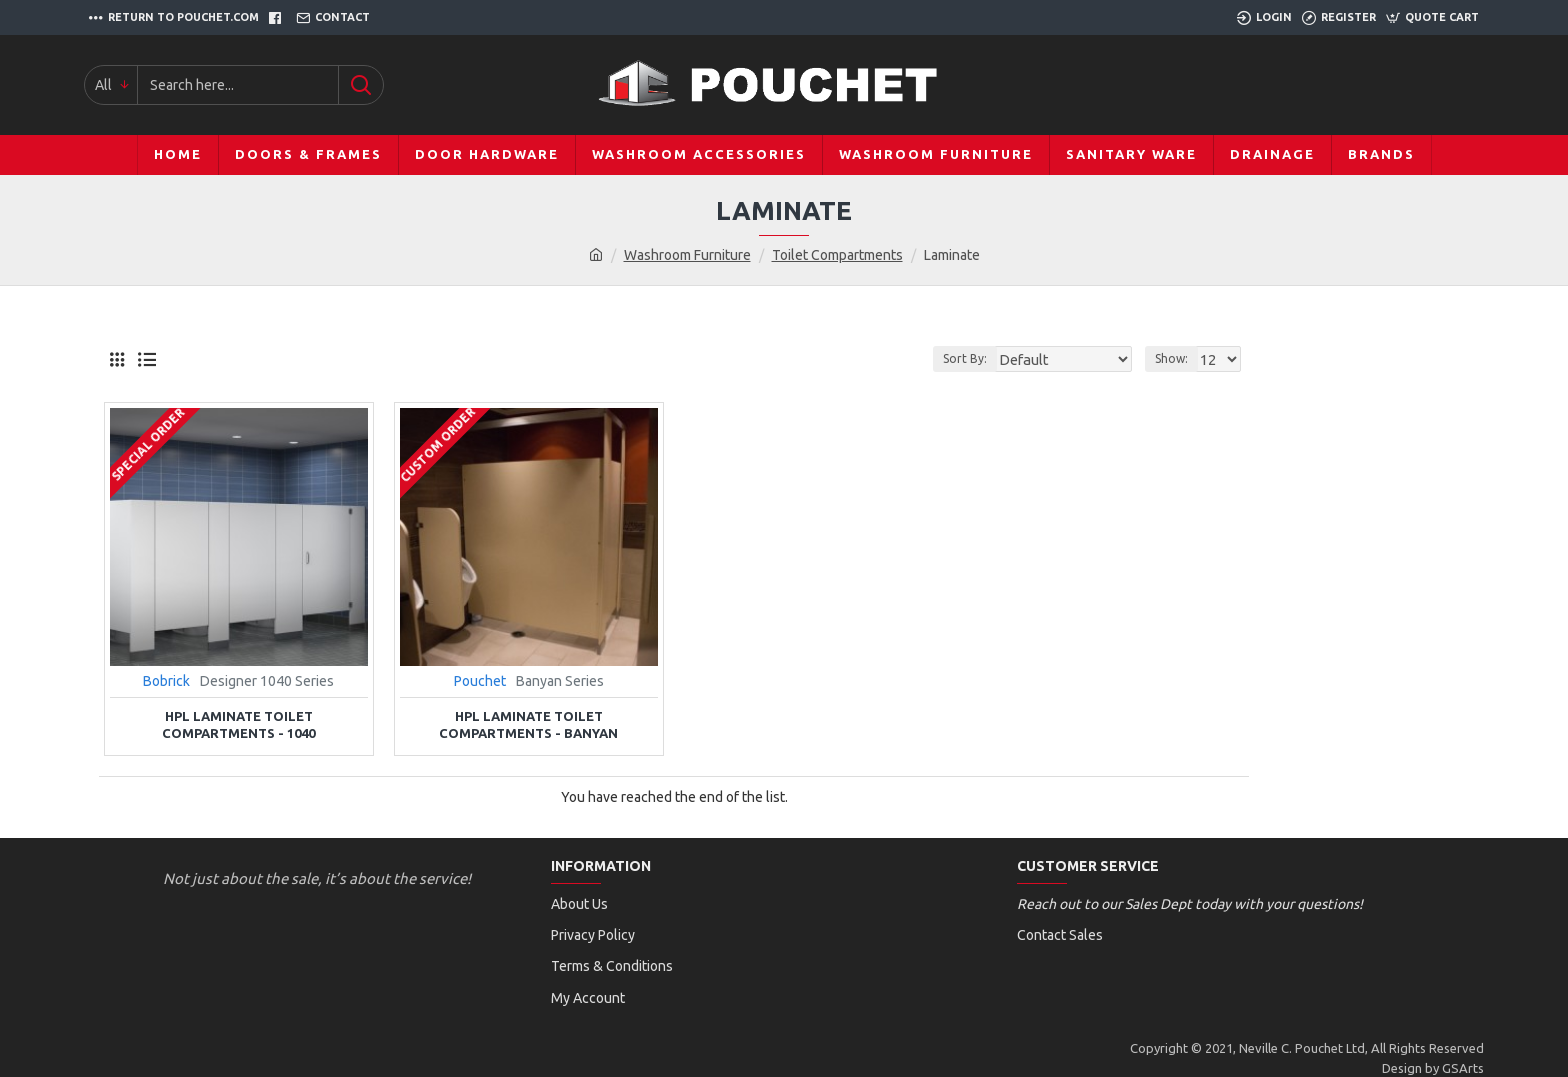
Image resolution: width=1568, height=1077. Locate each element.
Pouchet (480, 681)
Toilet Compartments (837, 255)
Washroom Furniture (687, 255)
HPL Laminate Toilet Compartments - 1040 (238, 724)
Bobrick (166, 681)
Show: (1174, 358)
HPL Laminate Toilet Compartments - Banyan (528, 724)
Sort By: (984, 358)
